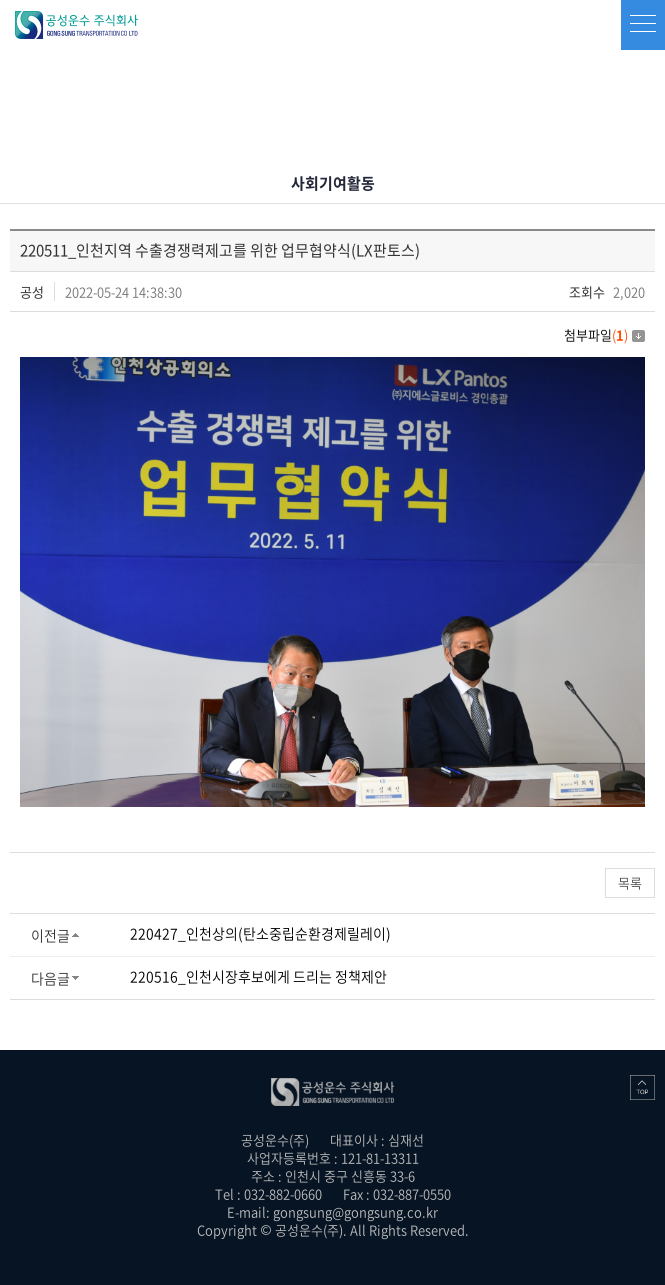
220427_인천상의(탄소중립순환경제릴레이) (260, 933)
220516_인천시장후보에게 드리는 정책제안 (258, 976)
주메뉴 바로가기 (0, 0)
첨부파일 (604, 334)
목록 (630, 882)
